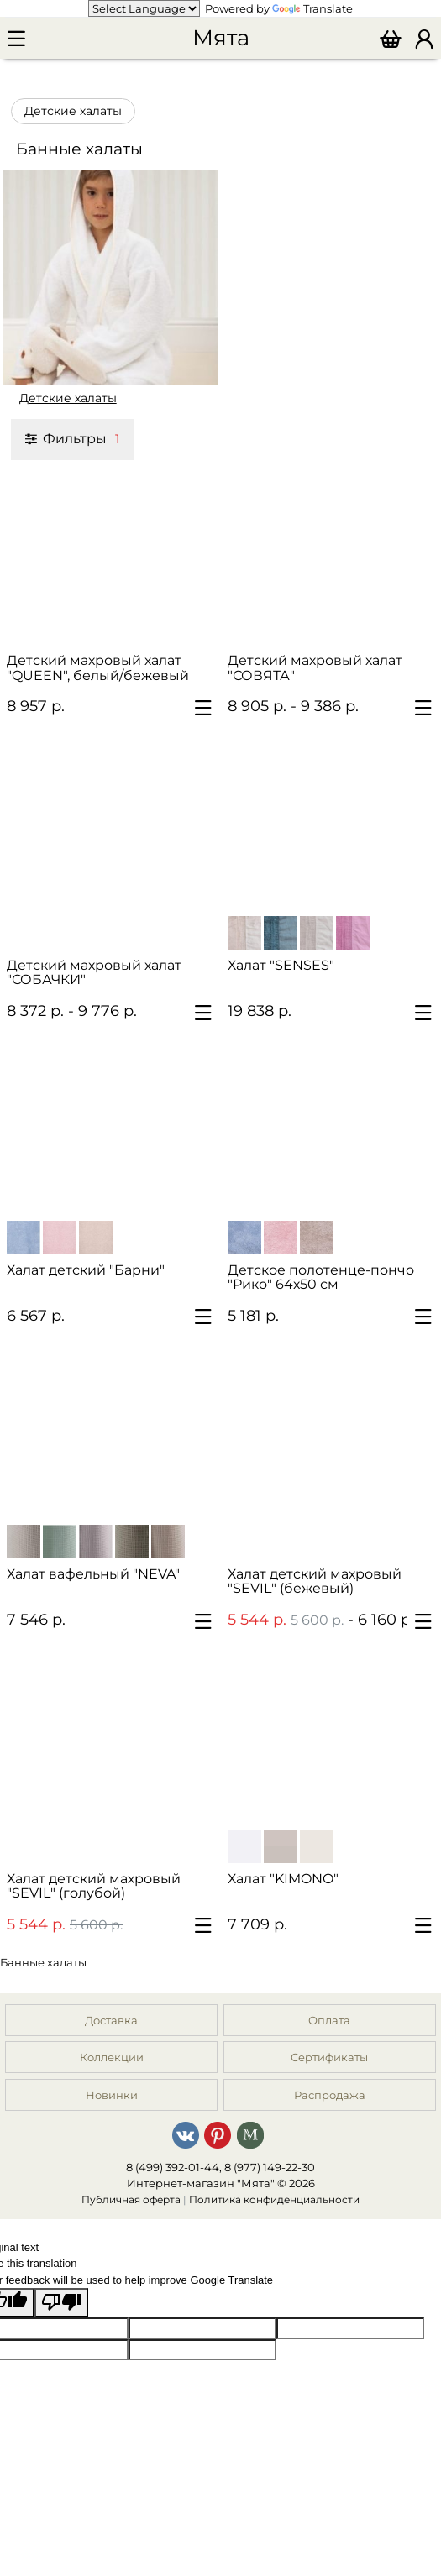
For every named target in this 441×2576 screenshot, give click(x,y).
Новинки (112, 2095)
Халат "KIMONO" (283, 1879)
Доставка (111, 2020)
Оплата (329, 2020)
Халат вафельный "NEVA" (93, 1574)
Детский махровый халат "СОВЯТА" (315, 667)
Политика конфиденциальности (274, 2200)
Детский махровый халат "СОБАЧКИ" (94, 972)
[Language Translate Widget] (144, 8)
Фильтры (72, 438)
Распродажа (329, 2095)
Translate (312, 8)
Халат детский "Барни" (86, 1270)
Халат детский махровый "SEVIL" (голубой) (94, 1886)
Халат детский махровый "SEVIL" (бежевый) (315, 1581)
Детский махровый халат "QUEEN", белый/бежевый (98, 667)
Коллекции (112, 2057)
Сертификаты (329, 2057)
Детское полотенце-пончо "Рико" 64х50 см (321, 1277)
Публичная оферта (131, 2200)
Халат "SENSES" (281, 965)
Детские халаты (73, 110)
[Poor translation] (61, 2302)
